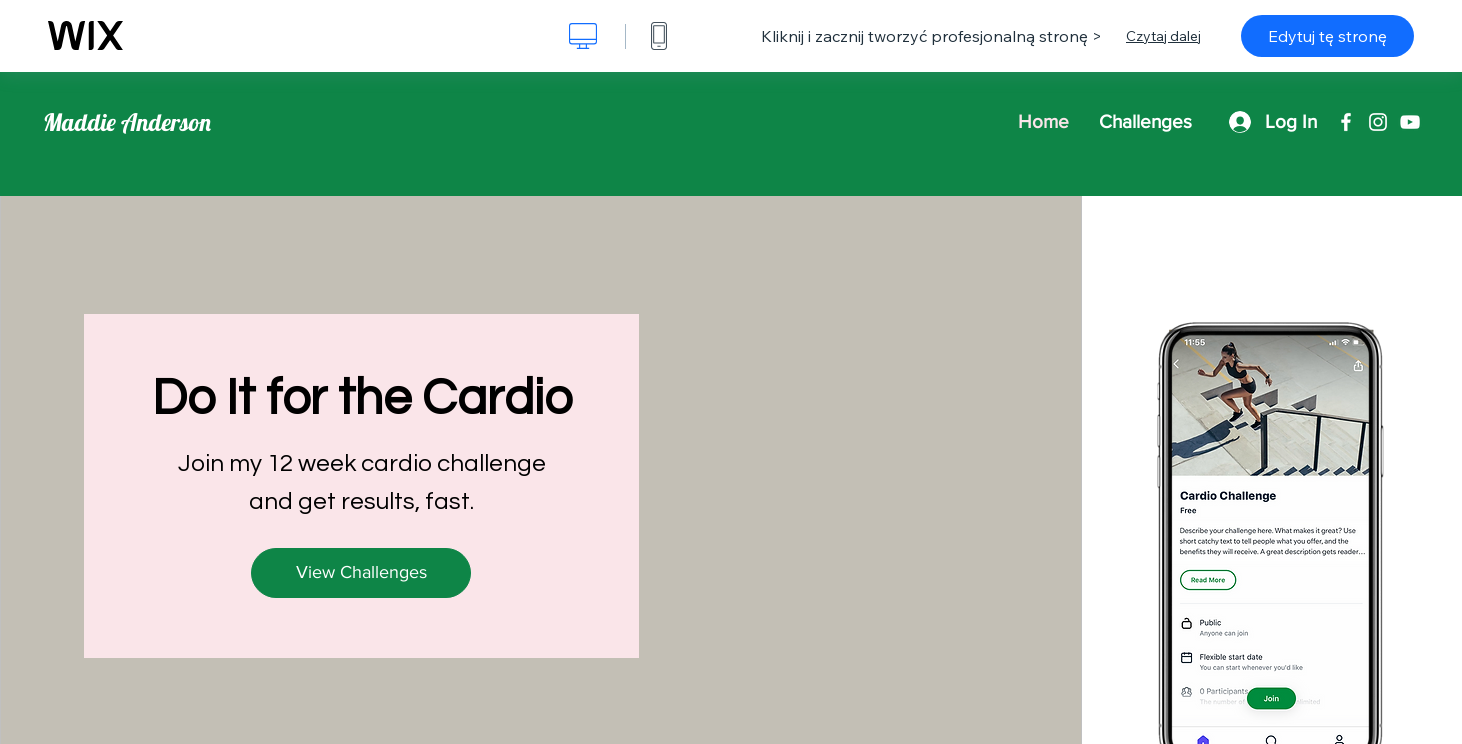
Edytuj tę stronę (1327, 36)
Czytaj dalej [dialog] (1163, 36)
